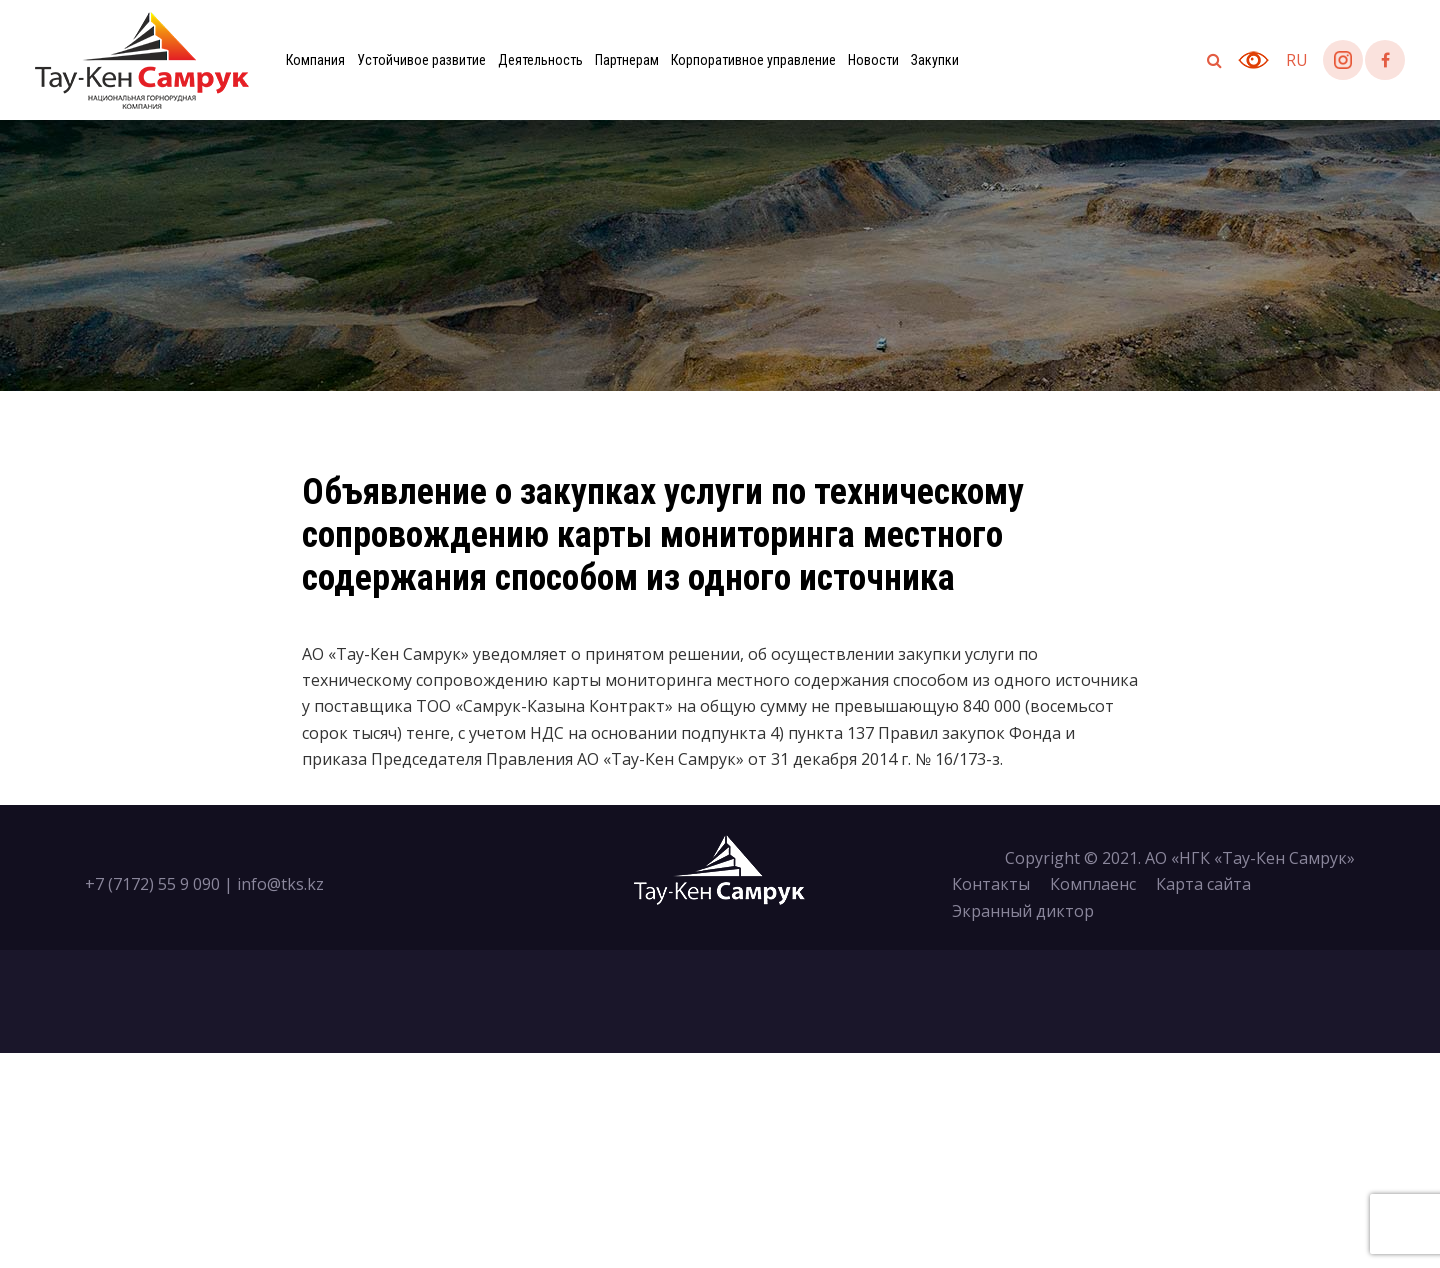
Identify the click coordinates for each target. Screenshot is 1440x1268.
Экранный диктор (1023, 911)
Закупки (935, 60)
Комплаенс (1093, 884)
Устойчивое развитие (421, 60)
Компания (315, 60)
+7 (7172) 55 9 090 (152, 884)
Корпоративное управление (753, 60)
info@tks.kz (280, 884)
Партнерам (627, 60)
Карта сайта (1203, 884)
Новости (873, 60)
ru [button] (1297, 60)
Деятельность (540, 60)
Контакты (991, 884)
